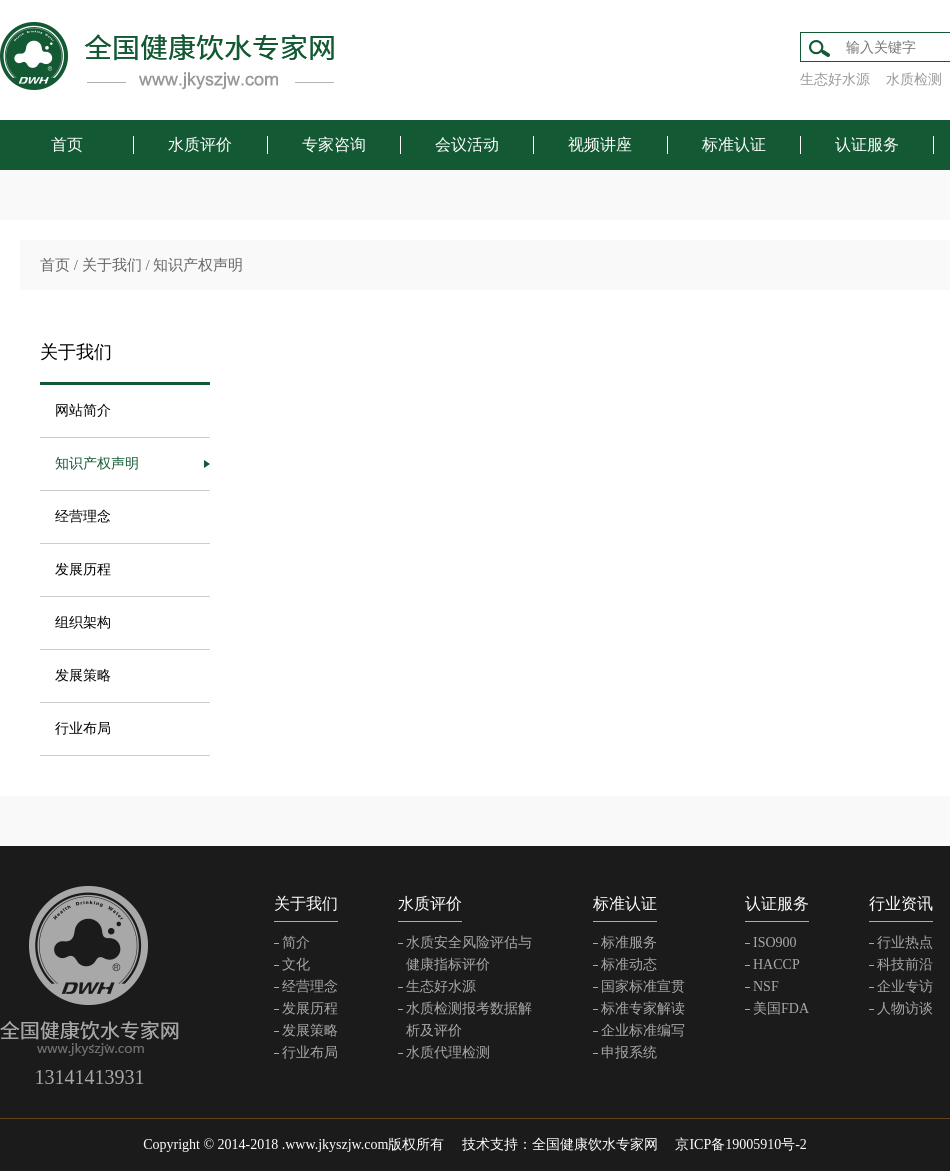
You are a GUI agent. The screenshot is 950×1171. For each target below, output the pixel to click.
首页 (67, 144)
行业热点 (905, 942)
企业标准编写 (643, 1030)
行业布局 (83, 728)
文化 (296, 964)
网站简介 (83, 410)
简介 (296, 942)
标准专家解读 (643, 1008)
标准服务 (629, 942)
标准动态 (629, 964)
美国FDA (781, 1008)
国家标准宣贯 (643, 986)
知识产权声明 (198, 265)
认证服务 (867, 144)
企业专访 (905, 986)
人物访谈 (905, 1008)
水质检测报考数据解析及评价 (469, 1019)
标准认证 (734, 144)
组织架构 (83, 622)
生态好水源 (835, 79)
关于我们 (112, 265)
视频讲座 (600, 144)
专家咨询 (334, 144)
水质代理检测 (448, 1052)
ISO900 (775, 942)
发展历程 (83, 569)
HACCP (776, 964)
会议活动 (467, 144)
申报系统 (629, 1052)
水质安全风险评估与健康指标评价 (469, 953)
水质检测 (914, 79)
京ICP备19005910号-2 (740, 1144)
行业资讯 (901, 903)
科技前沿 (905, 964)
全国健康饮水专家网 (595, 1144)
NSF (766, 986)
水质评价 (200, 144)
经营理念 (83, 516)
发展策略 (83, 675)
